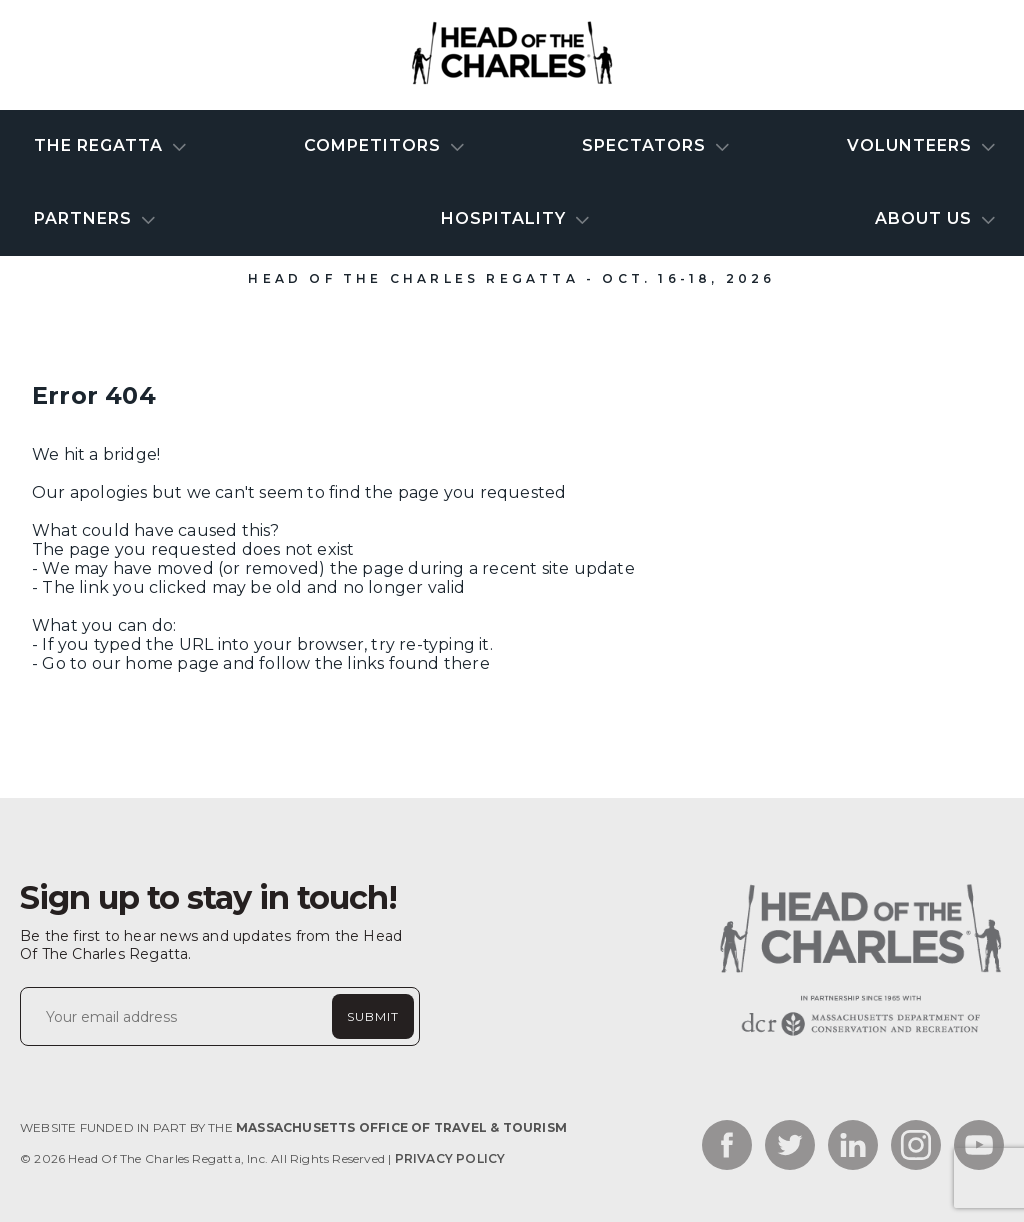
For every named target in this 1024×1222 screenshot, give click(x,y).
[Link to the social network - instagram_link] (916, 1147)
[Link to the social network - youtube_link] (979, 1147)
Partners (85, 218)
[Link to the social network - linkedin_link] (853, 1147)
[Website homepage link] (859, 1035)
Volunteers (912, 145)
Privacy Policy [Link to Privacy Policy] (450, 1158)
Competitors (375, 145)
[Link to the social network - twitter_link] (790, 1147)
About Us (926, 218)
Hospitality (506, 218)
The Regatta (101, 145)
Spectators (646, 145)
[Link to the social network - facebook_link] (727, 1147)
